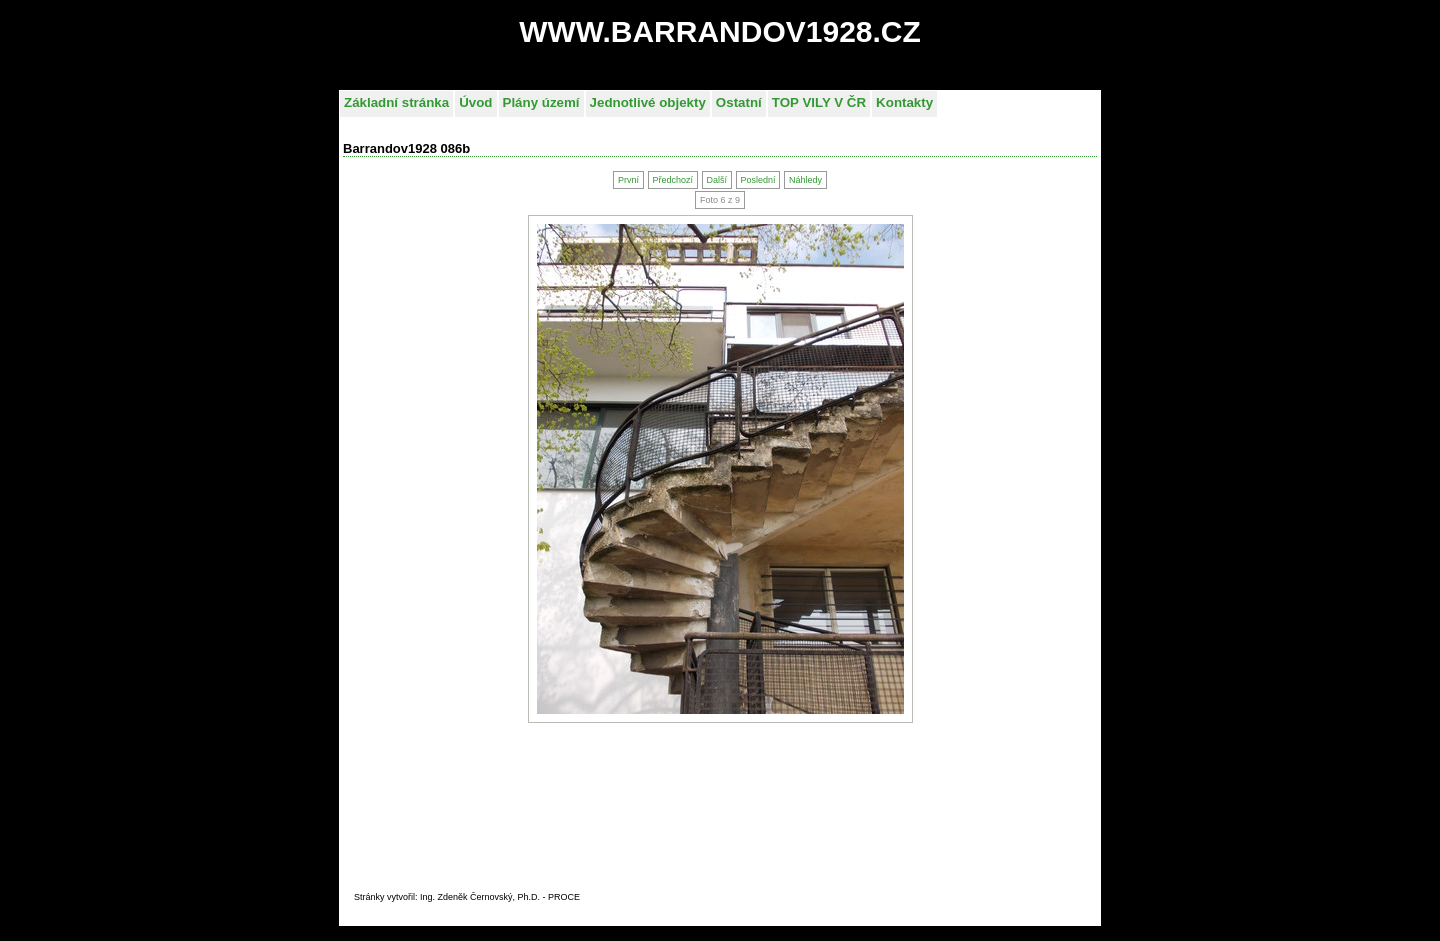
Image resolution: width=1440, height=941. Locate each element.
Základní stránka (396, 102)
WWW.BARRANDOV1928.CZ (720, 31)
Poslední (757, 180)
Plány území (541, 102)
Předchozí (672, 180)
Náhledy (805, 180)
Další (716, 180)
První (628, 180)
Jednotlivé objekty (648, 102)
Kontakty (904, 102)
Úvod (475, 102)
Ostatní (739, 102)
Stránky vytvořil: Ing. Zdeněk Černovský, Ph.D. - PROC (464, 897)
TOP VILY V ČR (819, 102)
